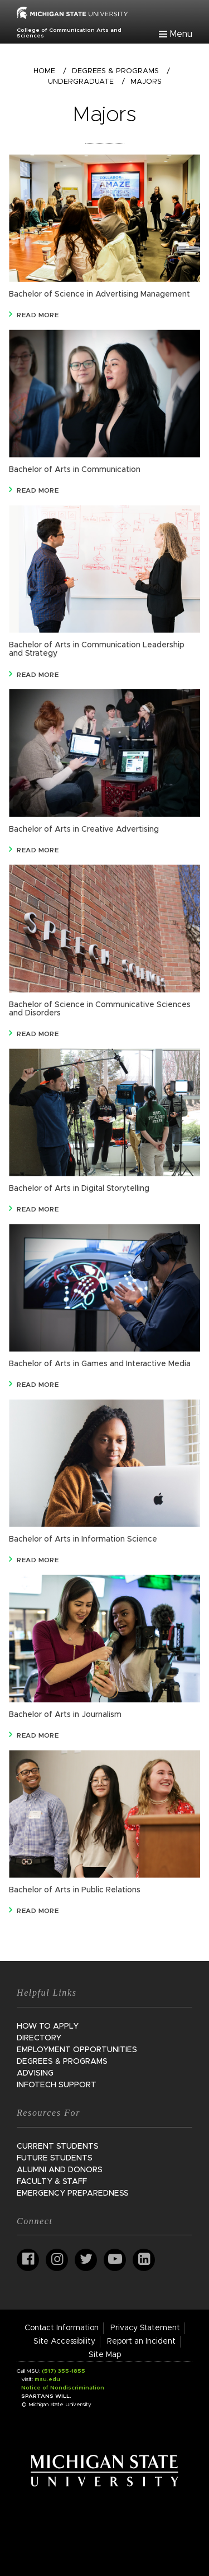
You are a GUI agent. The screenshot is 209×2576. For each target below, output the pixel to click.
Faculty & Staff (52, 2182)
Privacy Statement (145, 2328)
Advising (35, 2073)
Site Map (105, 2355)
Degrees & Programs (115, 71)
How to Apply (48, 2026)
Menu (181, 34)
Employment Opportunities (77, 2050)
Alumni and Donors (60, 2170)
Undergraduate (81, 81)
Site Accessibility (64, 2341)
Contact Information (62, 2328)
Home (44, 71)
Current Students (58, 2146)
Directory (39, 2038)
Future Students (55, 2158)
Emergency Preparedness (73, 2193)
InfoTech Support (56, 2085)
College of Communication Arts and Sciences (69, 33)
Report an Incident (141, 2341)
